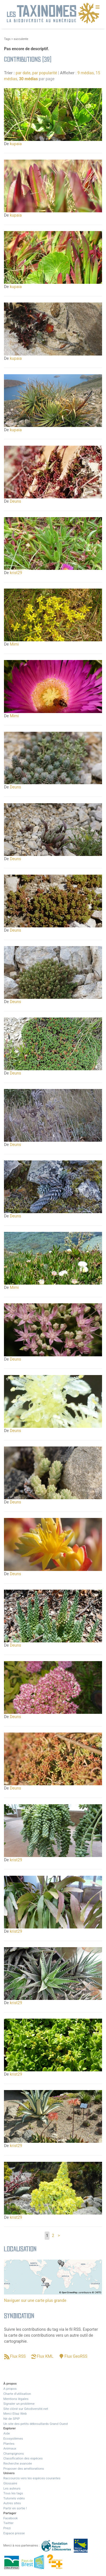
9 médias (85, 73)
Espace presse (14, 2533)
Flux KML (45, 2356)
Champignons (13, 2454)
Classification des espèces (23, 2458)
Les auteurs (12, 2488)
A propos (10, 2389)
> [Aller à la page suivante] (59, 2235)
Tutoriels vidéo (14, 2498)
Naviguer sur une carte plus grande (35, 2300)
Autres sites (12, 2503)
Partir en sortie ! (15, 2508)
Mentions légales (16, 2399)
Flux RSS (18, 2356)
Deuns (15, 501)
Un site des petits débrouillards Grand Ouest (35, 2424)
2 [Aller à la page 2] (53, 2235)
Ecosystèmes (13, 2438)
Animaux (9, 2448)
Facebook (10, 2518)
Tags (7, 39)
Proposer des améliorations (23, 2469)
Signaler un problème (18, 2404)
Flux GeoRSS (75, 2356)
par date (23, 73)
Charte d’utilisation (17, 2394)
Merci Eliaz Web (15, 2414)
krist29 (16, 572)
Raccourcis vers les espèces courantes (31, 2478)
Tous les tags (13, 2493)
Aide (6, 2433)
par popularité (44, 73)
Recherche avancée (17, 2463)
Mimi (14, 644)
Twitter (8, 2523)
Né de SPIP (11, 2419)
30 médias (28, 79)
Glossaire (10, 2483)
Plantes (8, 2444)
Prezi (7, 2528)
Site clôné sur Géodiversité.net (25, 2409)
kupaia (16, 143)
